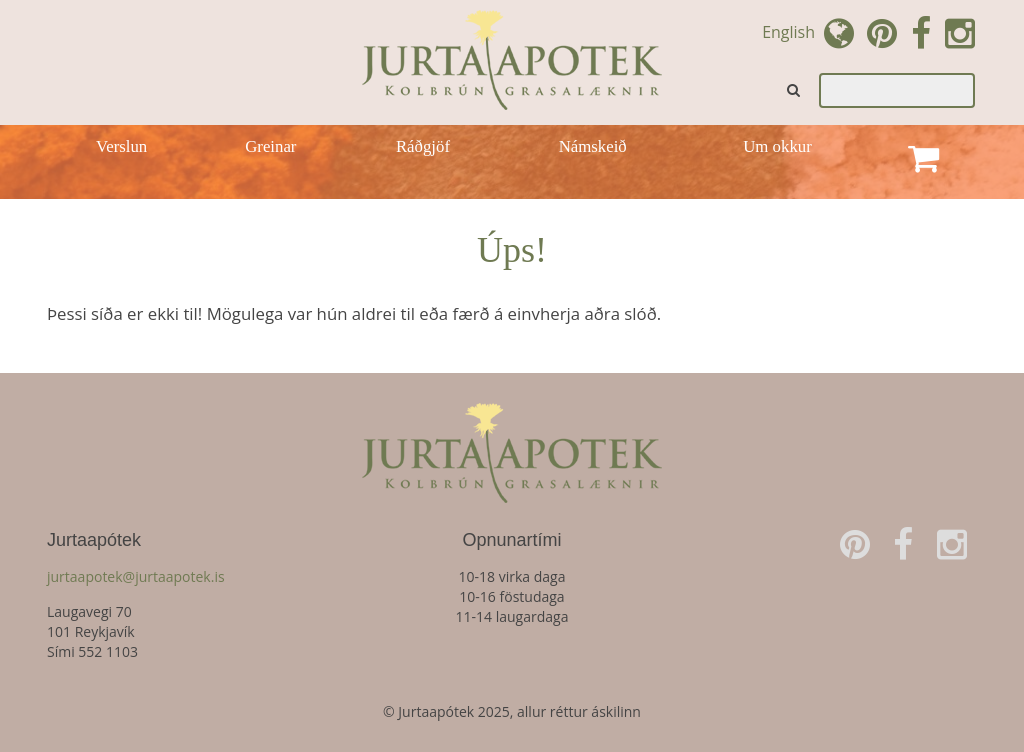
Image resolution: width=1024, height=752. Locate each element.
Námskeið (593, 146)
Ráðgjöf (423, 146)
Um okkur (777, 146)
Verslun (121, 146)
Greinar (270, 146)
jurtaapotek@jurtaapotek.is (136, 576)
